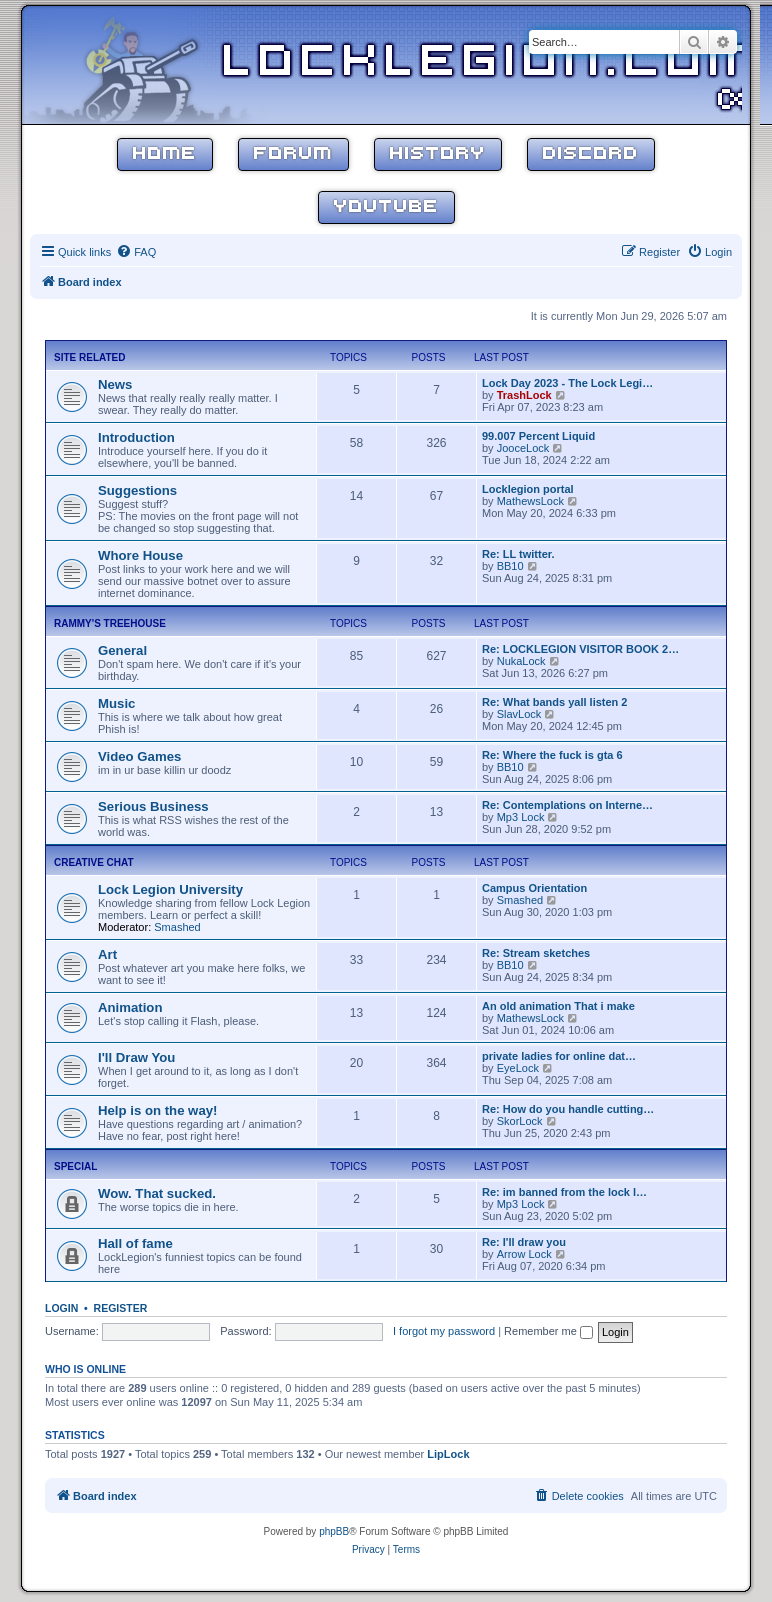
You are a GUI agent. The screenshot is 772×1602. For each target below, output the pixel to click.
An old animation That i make (558, 1006)
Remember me (548, 1331)
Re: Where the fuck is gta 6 (552, 755)
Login (61, 1308)
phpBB (334, 1531)
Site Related (89, 357)
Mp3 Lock (521, 817)
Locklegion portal (528, 489)
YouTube (386, 207)
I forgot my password (444, 1331)
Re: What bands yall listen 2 (554, 702)
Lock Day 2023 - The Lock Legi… (567, 383)
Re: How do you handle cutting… (568, 1109)
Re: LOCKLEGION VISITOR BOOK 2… (580, 649)
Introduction (136, 437)
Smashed (177, 927)
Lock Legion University (170, 889)
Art (107, 954)
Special (75, 1166)
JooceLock (523, 448)
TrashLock (524, 395)
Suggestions (137, 490)
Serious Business (153, 806)
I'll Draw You (136, 1057)
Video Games (139, 756)
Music (116, 703)
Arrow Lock (524, 1254)
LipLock (448, 1454)
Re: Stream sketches (536, 953)
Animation (130, 1007)
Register (121, 1308)
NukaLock (521, 661)
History (438, 154)
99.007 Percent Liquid (538, 436)
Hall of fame (135, 1243)
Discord (591, 154)
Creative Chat (94, 862)
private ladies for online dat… (559, 1056)
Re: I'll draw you (524, 1242)
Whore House (140, 555)
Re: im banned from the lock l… (564, 1192)
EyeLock (518, 1068)
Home (165, 154)
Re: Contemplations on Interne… (567, 805)
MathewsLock (530, 501)
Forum (293, 154)
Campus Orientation (534, 888)
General (122, 650)
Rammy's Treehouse (110, 623)
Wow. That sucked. (157, 1193)
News (115, 384)
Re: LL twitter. (518, 554)
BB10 (510, 566)
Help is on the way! (157, 1110)
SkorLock (520, 1121)
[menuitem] (136, 252)
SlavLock (519, 714)
